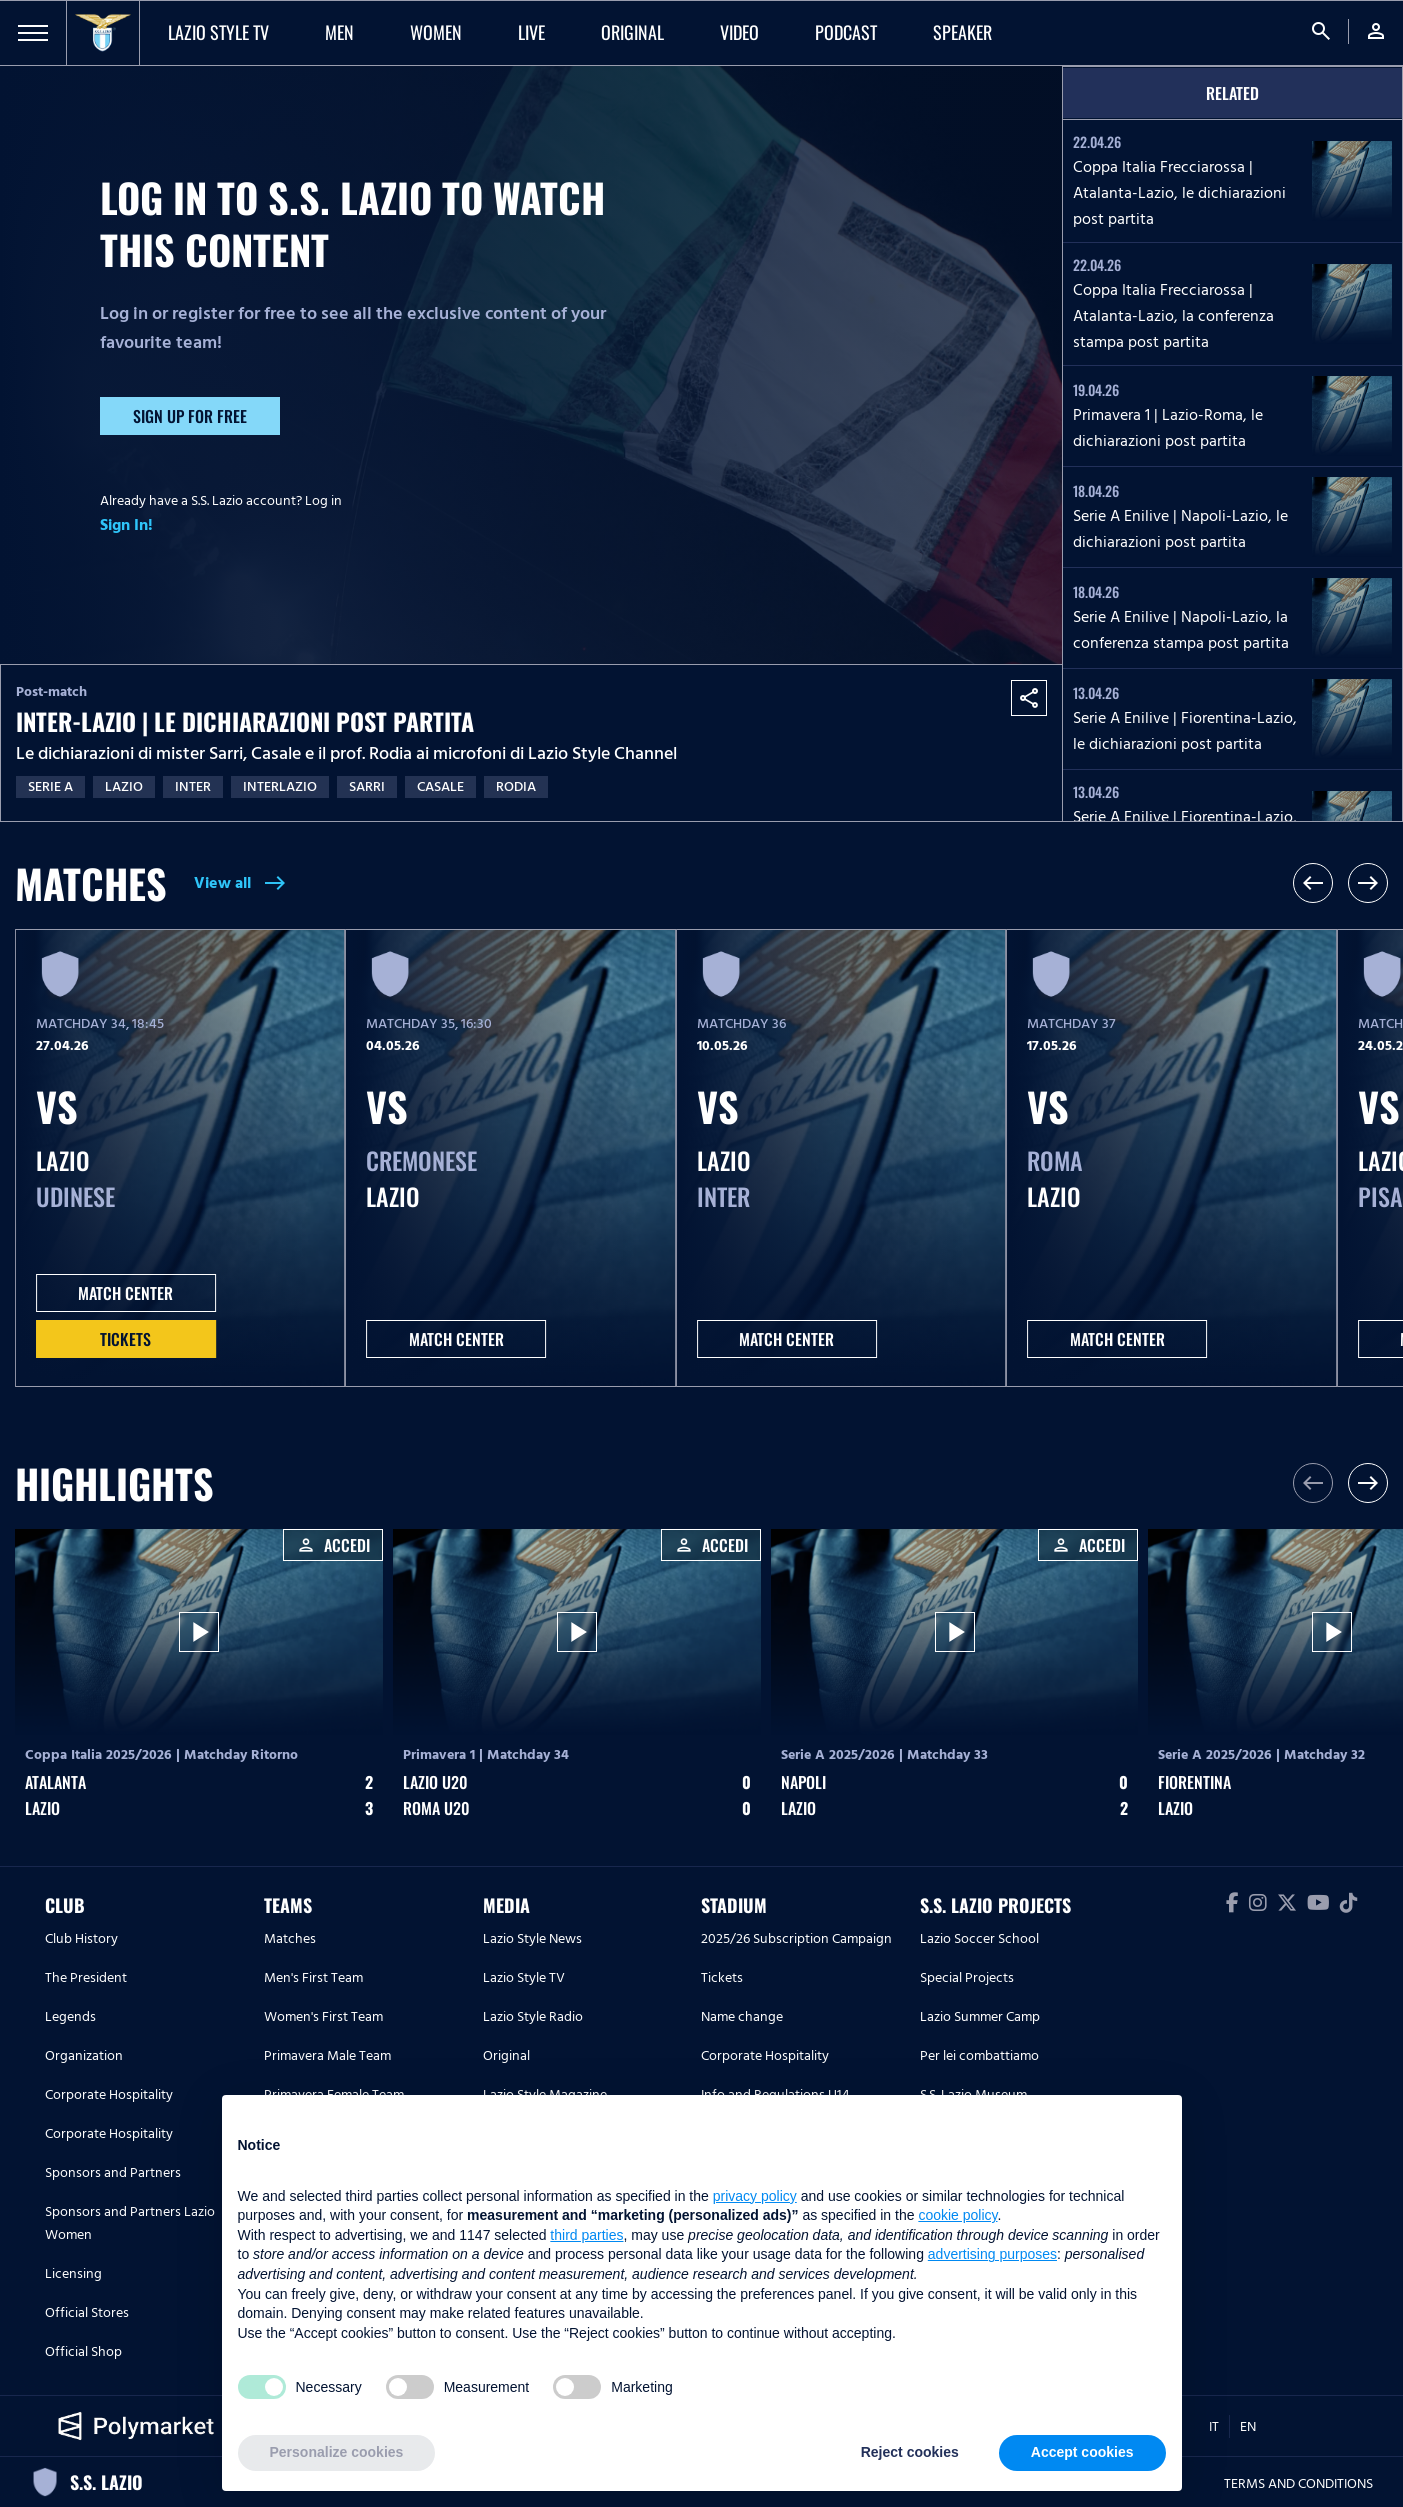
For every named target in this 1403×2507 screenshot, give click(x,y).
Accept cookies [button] (1082, 2452)
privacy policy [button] (755, 2196)
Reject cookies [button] (910, 2452)
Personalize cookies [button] (337, 2452)
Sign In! (126, 525)
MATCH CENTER (125, 1293)
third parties (586, 2235)
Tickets (125, 1339)
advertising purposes (992, 2254)
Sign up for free (190, 416)
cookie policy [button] (957, 2215)
